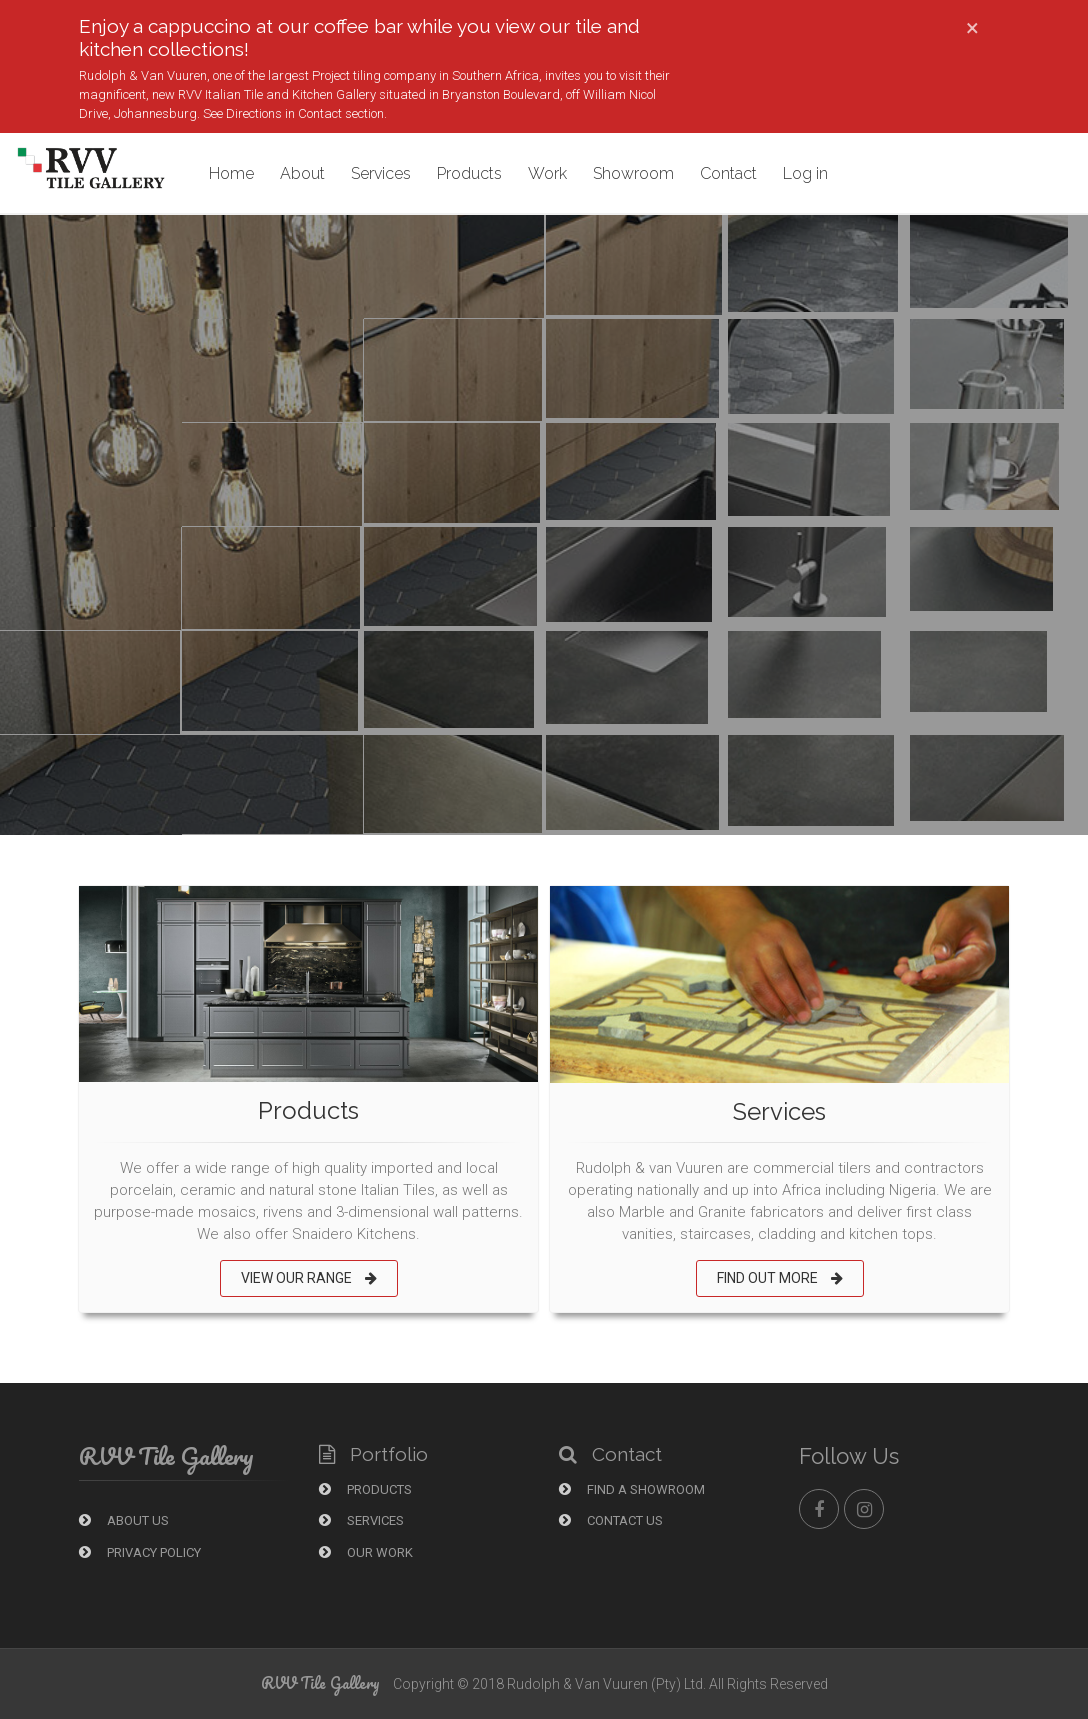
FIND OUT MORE (780, 1278)
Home (231, 173)
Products (469, 173)
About (302, 173)
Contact (728, 173)
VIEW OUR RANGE (309, 1278)
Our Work (366, 1552)
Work (547, 173)
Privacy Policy (140, 1552)
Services (381, 173)
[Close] (972, 28)
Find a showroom (632, 1489)
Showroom (633, 173)
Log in (805, 173)
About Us (124, 1520)
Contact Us (611, 1520)
